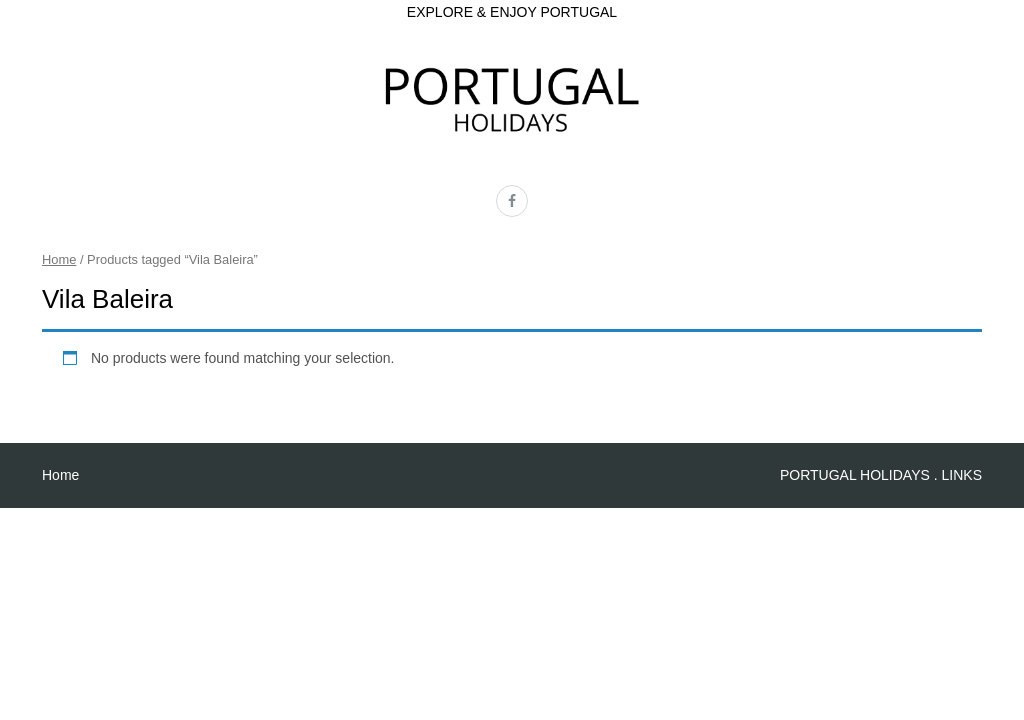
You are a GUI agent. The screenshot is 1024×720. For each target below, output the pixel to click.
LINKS (962, 475)
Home (59, 259)
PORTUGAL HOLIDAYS (855, 475)
